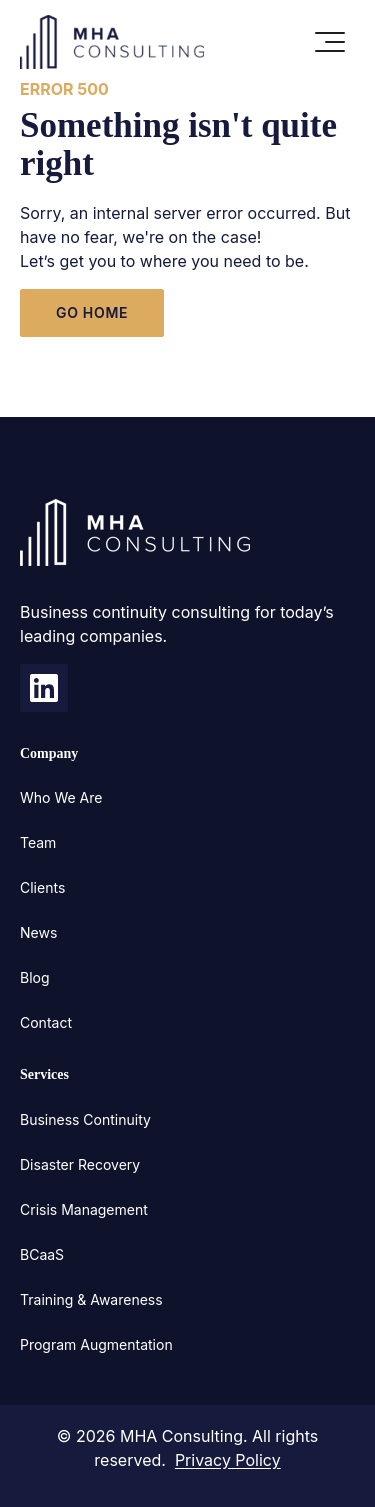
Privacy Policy (228, 1460)
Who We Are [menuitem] (61, 797)
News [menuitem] (38, 932)
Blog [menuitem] (35, 977)
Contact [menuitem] (46, 1022)
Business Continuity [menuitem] (85, 1119)
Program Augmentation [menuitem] (96, 1344)
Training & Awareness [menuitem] (91, 1299)
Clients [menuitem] (42, 887)
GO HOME (92, 312)
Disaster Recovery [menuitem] (80, 1164)
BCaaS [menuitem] (42, 1254)
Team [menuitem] (38, 842)
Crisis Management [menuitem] (84, 1209)
